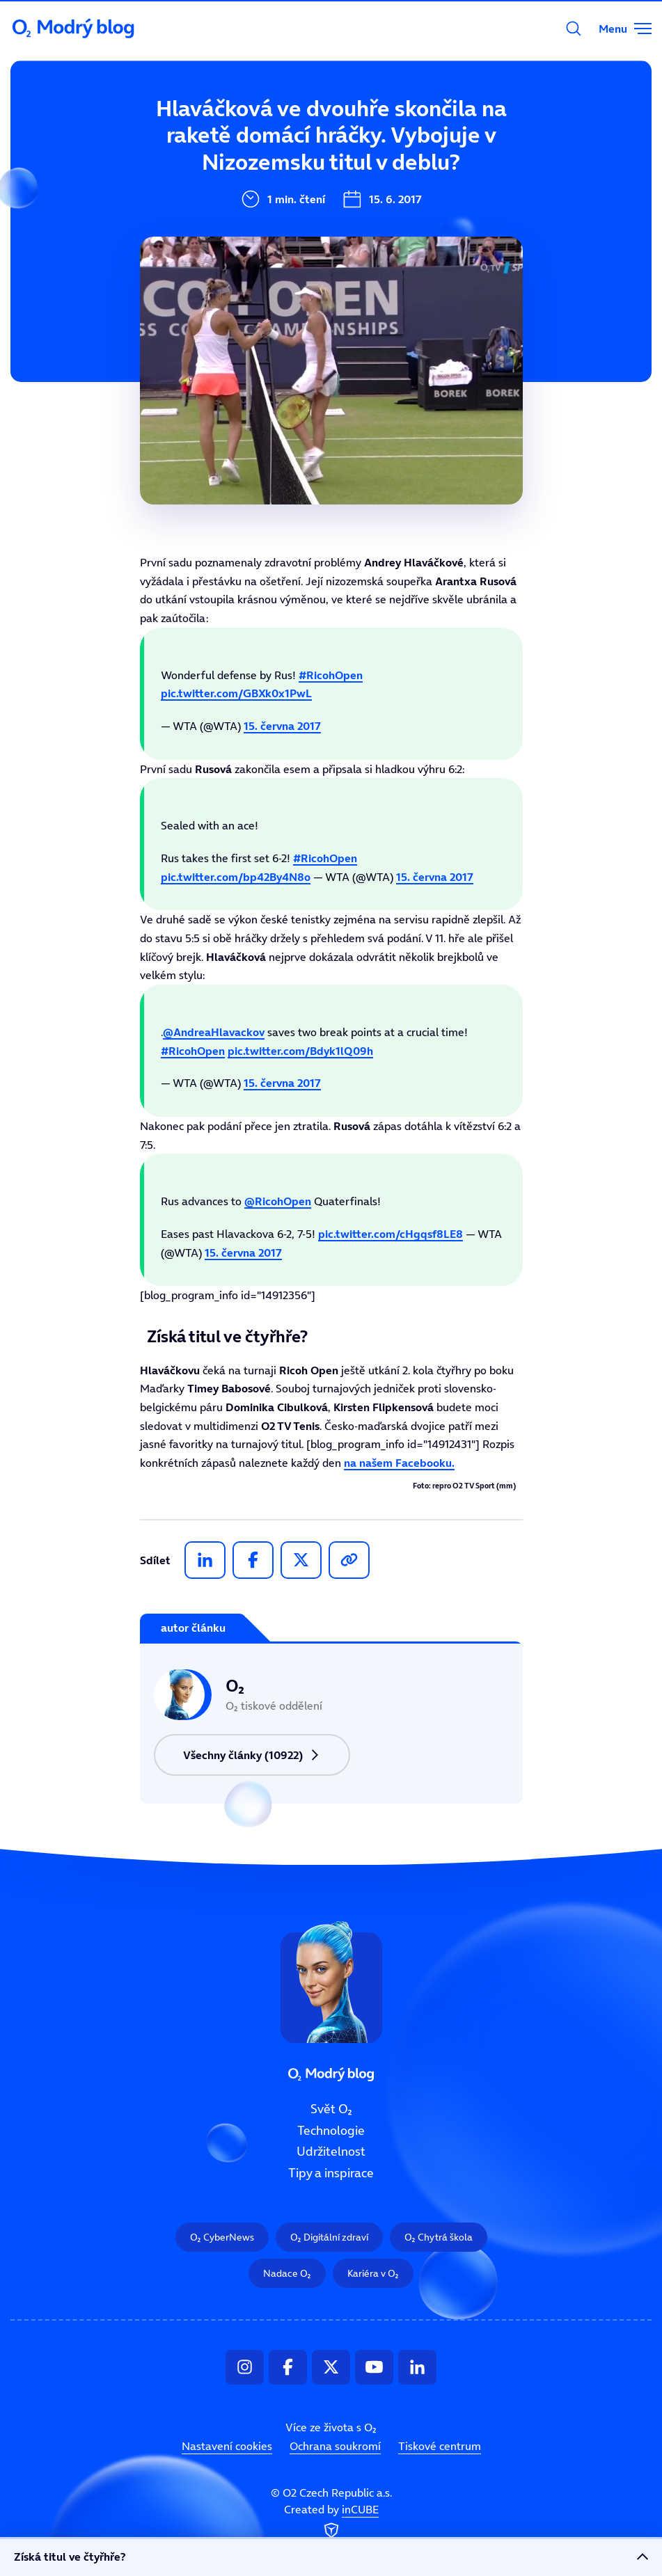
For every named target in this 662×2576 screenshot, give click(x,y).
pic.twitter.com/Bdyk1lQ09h (300, 1050)
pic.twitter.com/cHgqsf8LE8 (390, 1233)
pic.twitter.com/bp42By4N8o (235, 876)
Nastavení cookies (227, 2445)
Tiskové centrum (439, 2445)
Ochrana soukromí (335, 2445)
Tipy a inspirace (265, 270)
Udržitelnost (255, 223)
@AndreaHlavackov (214, 1032)
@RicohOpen (277, 1201)
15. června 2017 (282, 725)
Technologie (254, 176)
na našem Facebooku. (399, 1462)
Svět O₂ (240, 130)
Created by (331, 2522)
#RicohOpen (331, 675)
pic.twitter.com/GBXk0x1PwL (236, 693)
